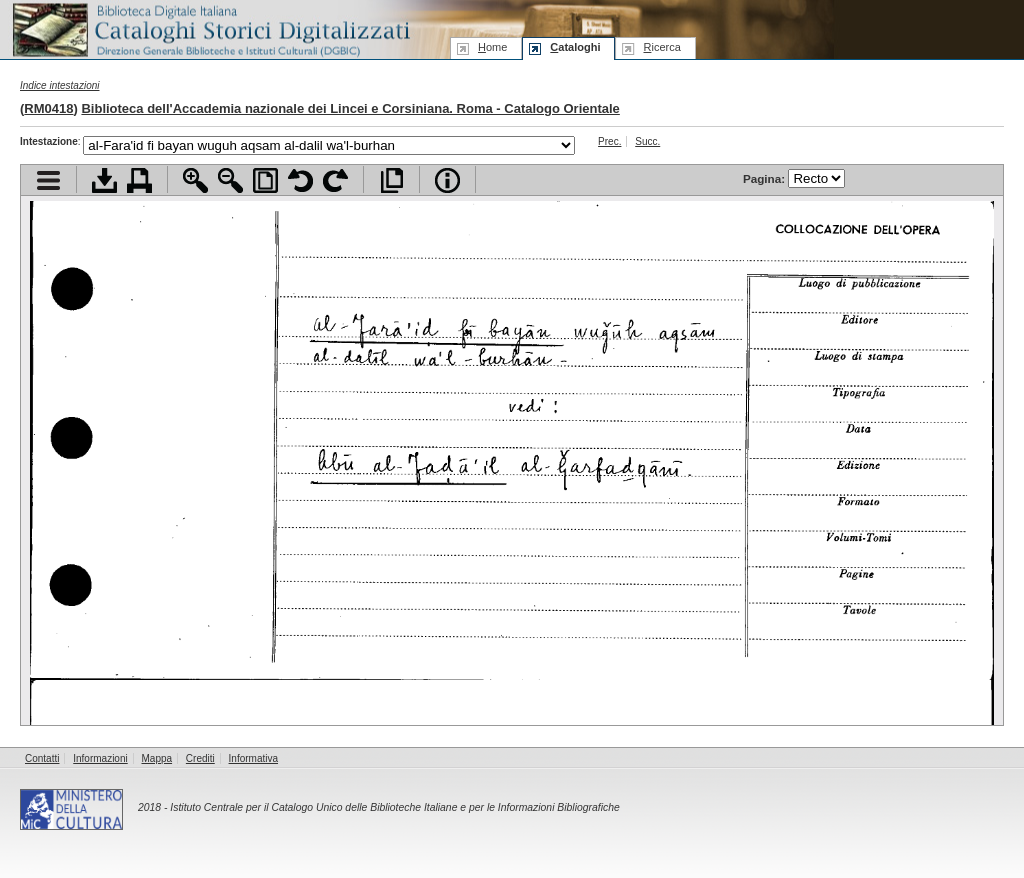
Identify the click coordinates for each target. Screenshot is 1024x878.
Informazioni (100, 758)
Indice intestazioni (60, 85)
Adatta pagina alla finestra (265, 180)
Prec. (609, 141)
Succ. (647, 141)
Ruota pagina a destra (335, 180)
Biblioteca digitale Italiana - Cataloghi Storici (210, 28)
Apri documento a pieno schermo (391, 180)
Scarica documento (104, 180)
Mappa (157, 758)
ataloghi (575, 47)
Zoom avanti (195, 180)
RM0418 (48, 108)
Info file (447, 180)
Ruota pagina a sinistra (300, 180)
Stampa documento (139, 180)
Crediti (200, 758)
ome (492, 47)
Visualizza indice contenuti (48, 180)
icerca (661, 47)
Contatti (42, 758)
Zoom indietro (230, 180)
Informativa (253, 758)
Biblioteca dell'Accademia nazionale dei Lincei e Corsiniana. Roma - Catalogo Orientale (350, 108)
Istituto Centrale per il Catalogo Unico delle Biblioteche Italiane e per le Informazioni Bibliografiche (394, 807)
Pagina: (794, 178)
